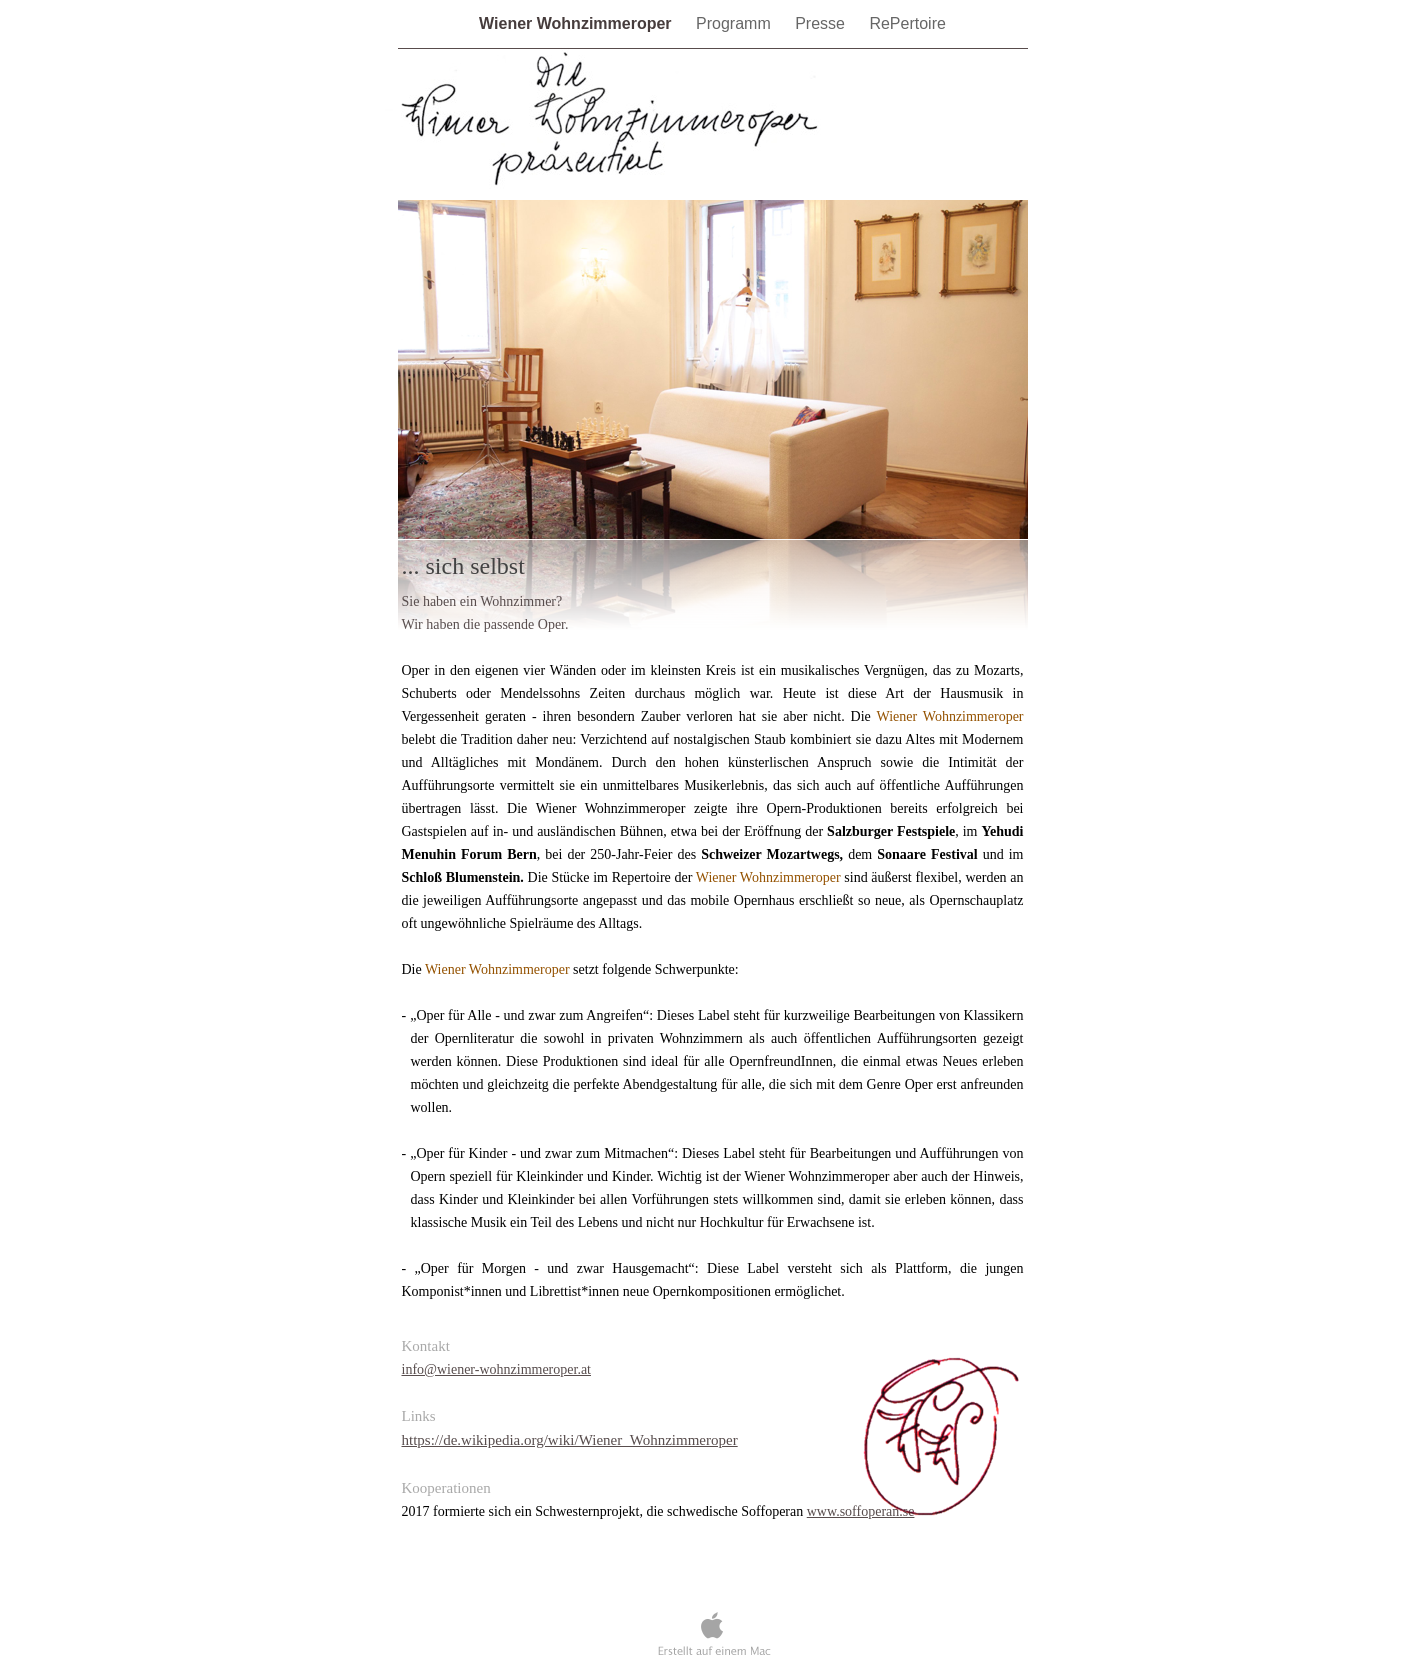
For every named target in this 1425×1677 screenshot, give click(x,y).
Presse (822, 23)
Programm (735, 23)
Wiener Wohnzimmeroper (577, 23)
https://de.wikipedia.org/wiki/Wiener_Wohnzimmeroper (570, 1440)
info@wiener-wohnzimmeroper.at (497, 1369)
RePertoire (907, 23)
